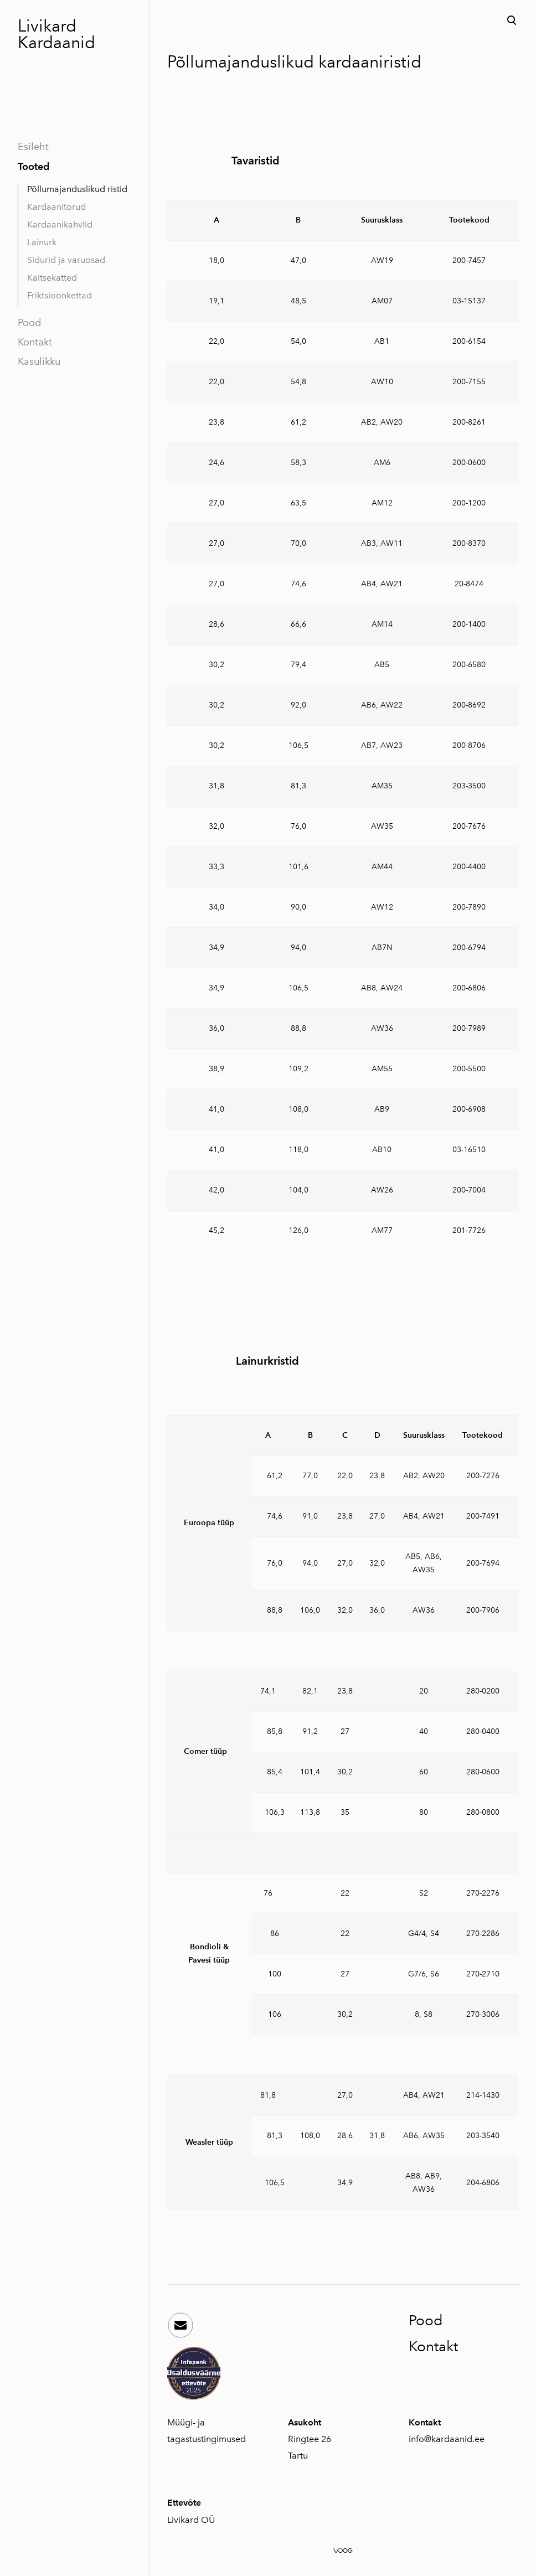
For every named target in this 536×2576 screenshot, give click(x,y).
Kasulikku (39, 361)
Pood (29, 323)
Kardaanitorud (56, 207)
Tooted (33, 166)
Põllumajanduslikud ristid (77, 189)
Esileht (33, 147)
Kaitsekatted (52, 277)
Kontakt (35, 342)
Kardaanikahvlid (59, 224)
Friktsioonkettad (59, 295)
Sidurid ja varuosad (66, 260)
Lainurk (41, 242)
